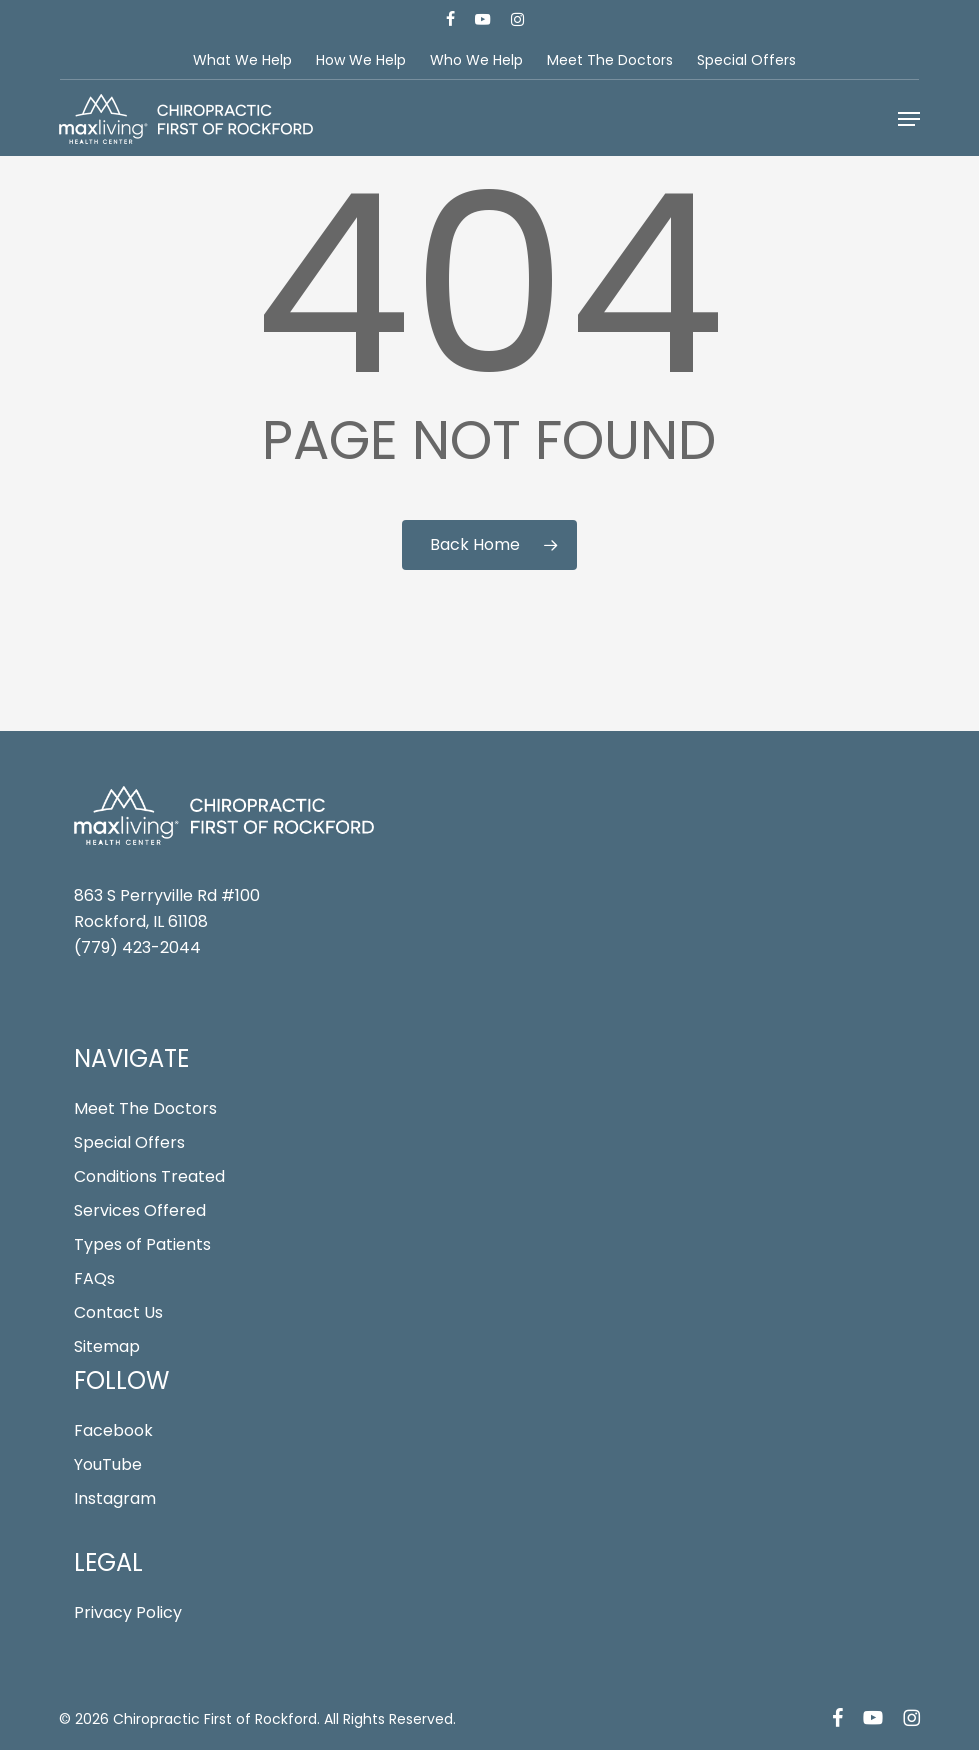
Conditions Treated (149, 1176)
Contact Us (118, 1312)
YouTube (108, 1464)
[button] (909, 119)
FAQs (94, 1278)
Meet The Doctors (145, 1108)
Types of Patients (142, 1244)
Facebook (113, 1430)
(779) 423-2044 (137, 947)
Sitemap (107, 1346)
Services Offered (140, 1210)
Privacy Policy (128, 1612)
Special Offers (129, 1142)
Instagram (115, 1498)
